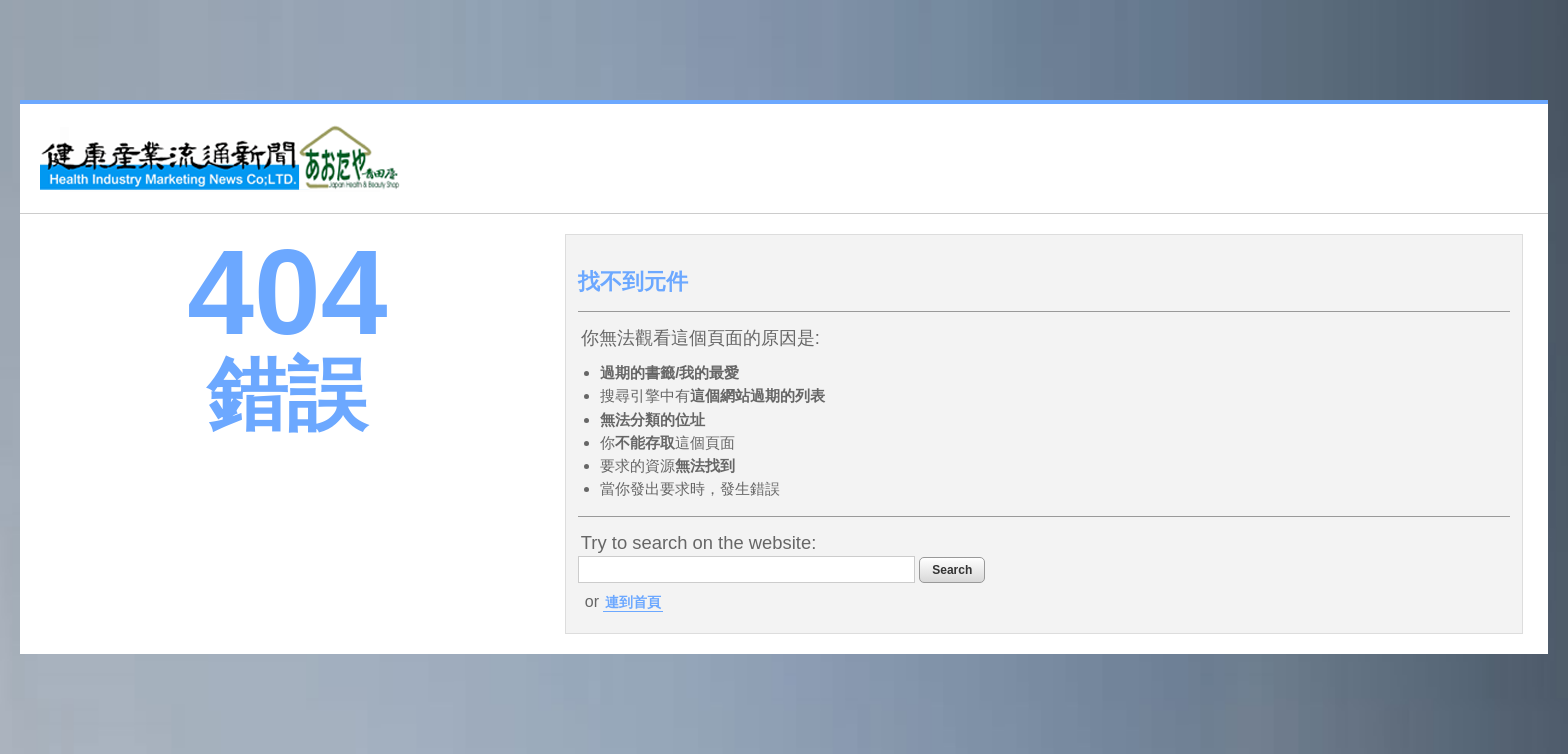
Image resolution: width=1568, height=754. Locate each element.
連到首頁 (633, 602)
